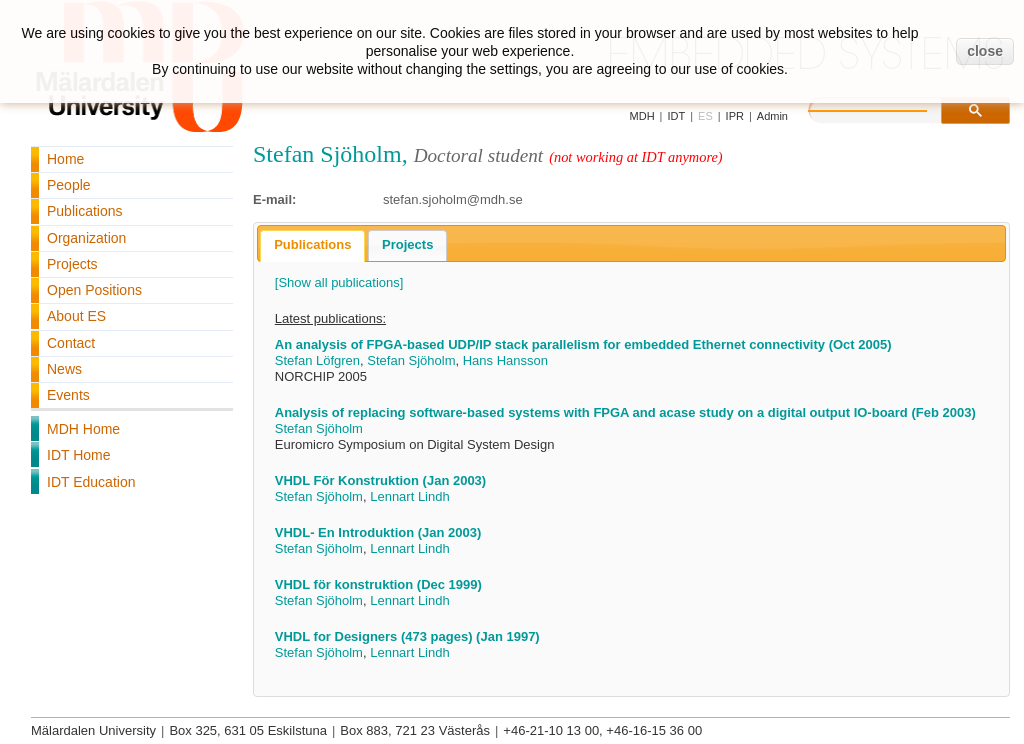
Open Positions (94, 290)
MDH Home (83, 429)
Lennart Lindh (410, 496)
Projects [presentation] (407, 244)
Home (65, 159)
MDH (642, 116)
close (985, 51)
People (69, 185)
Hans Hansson (505, 360)
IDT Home (79, 455)
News (64, 369)
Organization (86, 238)
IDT (676, 116)
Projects (72, 264)
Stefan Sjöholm (411, 360)
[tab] (312, 246)
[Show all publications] (339, 282)
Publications (85, 211)
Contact (71, 343)
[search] (888, 108)
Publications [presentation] (312, 244)
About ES (76, 316)
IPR (735, 116)
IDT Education (91, 482)
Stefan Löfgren (317, 360)
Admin (772, 116)
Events (68, 395)
